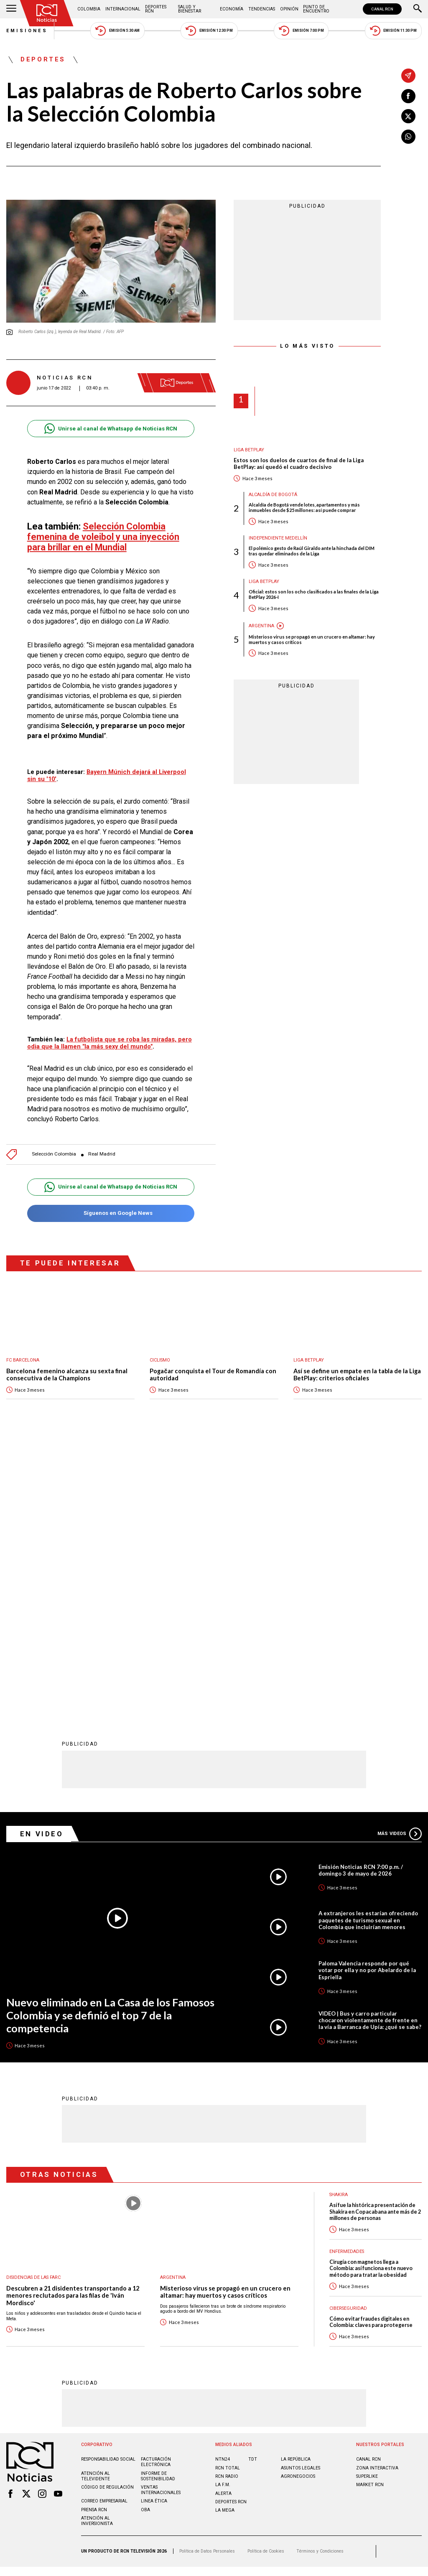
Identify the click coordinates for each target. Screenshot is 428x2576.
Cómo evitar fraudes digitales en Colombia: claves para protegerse (371, 2047)
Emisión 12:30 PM (209, 30)
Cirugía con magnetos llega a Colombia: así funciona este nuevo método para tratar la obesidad (371, 1993)
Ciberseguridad (348, 2033)
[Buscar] (417, 9)
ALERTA (223, 2219)
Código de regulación (107, 2212)
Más (399, 1559)
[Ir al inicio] (46, 13)
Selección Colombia (54, 1154)
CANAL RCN (382, 9)
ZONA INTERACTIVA (377, 2193)
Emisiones (27, 30)
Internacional (122, 9)
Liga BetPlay (249, 450)
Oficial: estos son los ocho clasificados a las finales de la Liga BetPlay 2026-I (314, 594)
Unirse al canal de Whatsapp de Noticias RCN (110, 428)
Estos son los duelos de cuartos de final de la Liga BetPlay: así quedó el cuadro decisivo (299, 463)
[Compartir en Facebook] (408, 96)
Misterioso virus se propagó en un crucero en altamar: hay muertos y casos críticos (312, 639)
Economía (231, 9)
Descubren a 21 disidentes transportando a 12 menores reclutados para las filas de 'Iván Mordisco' (72, 2021)
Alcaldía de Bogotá (273, 494)
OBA (145, 2235)
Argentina (261, 626)
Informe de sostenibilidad (158, 2201)
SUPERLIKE (367, 2201)
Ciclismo (160, 1360)
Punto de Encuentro (316, 9)
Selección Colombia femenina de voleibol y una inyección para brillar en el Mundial (103, 536)
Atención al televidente (95, 2201)
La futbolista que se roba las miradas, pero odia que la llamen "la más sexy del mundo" (109, 1043)
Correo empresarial (104, 2226)
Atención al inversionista (97, 2246)
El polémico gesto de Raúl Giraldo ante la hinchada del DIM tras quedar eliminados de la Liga (311, 550)
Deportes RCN (155, 9)
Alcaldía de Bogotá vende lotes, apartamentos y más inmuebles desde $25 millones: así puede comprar (304, 507)
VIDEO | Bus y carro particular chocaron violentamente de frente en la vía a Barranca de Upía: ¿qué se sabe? (369, 1746)
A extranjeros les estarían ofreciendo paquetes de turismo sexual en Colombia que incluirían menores (368, 1645)
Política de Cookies (265, 2276)
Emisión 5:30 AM (117, 30)
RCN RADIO (226, 2201)
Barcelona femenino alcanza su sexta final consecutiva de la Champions (66, 1374)
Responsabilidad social (108, 2184)
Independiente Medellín (278, 538)
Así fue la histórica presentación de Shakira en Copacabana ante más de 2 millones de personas (375, 1937)
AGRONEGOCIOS (298, 2201)
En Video (42, 1559)
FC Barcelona (22, 1360)
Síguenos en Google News (110, 1213)
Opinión (289, 9)
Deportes (43, 59)
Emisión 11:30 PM (393, 30)
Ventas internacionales (161, 2215)
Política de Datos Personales (207, 2276)
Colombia (88, 9)
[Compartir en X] (408, 116)
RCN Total (227, 2193)
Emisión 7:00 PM (301, 30)
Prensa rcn (94, 2235)
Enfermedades (346, 1977)
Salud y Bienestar (189, 9)
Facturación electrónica (156, 2187)
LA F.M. (222, 2210)
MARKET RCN (370, 2210)
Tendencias (261, 9)
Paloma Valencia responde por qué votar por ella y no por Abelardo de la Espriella (367, 1695)
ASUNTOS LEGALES (300, 2193)
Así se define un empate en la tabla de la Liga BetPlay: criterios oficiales (357, 1374)
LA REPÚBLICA (296, 2184)
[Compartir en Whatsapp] (408, 137)
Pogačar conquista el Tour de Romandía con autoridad (213, 1374)
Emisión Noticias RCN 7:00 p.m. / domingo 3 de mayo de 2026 (360, 1595)
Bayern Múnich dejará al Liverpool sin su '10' (106, 775)
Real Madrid (101, 1154)
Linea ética (154, 2226)
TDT (252, 2184)
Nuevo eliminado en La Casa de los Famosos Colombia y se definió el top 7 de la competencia (110, 1740)
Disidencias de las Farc (33, 2002)
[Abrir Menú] (11, 9)
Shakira (338, 1920)
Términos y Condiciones (320, 2276)
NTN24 (222, 2184)
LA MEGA (224, 2235)
